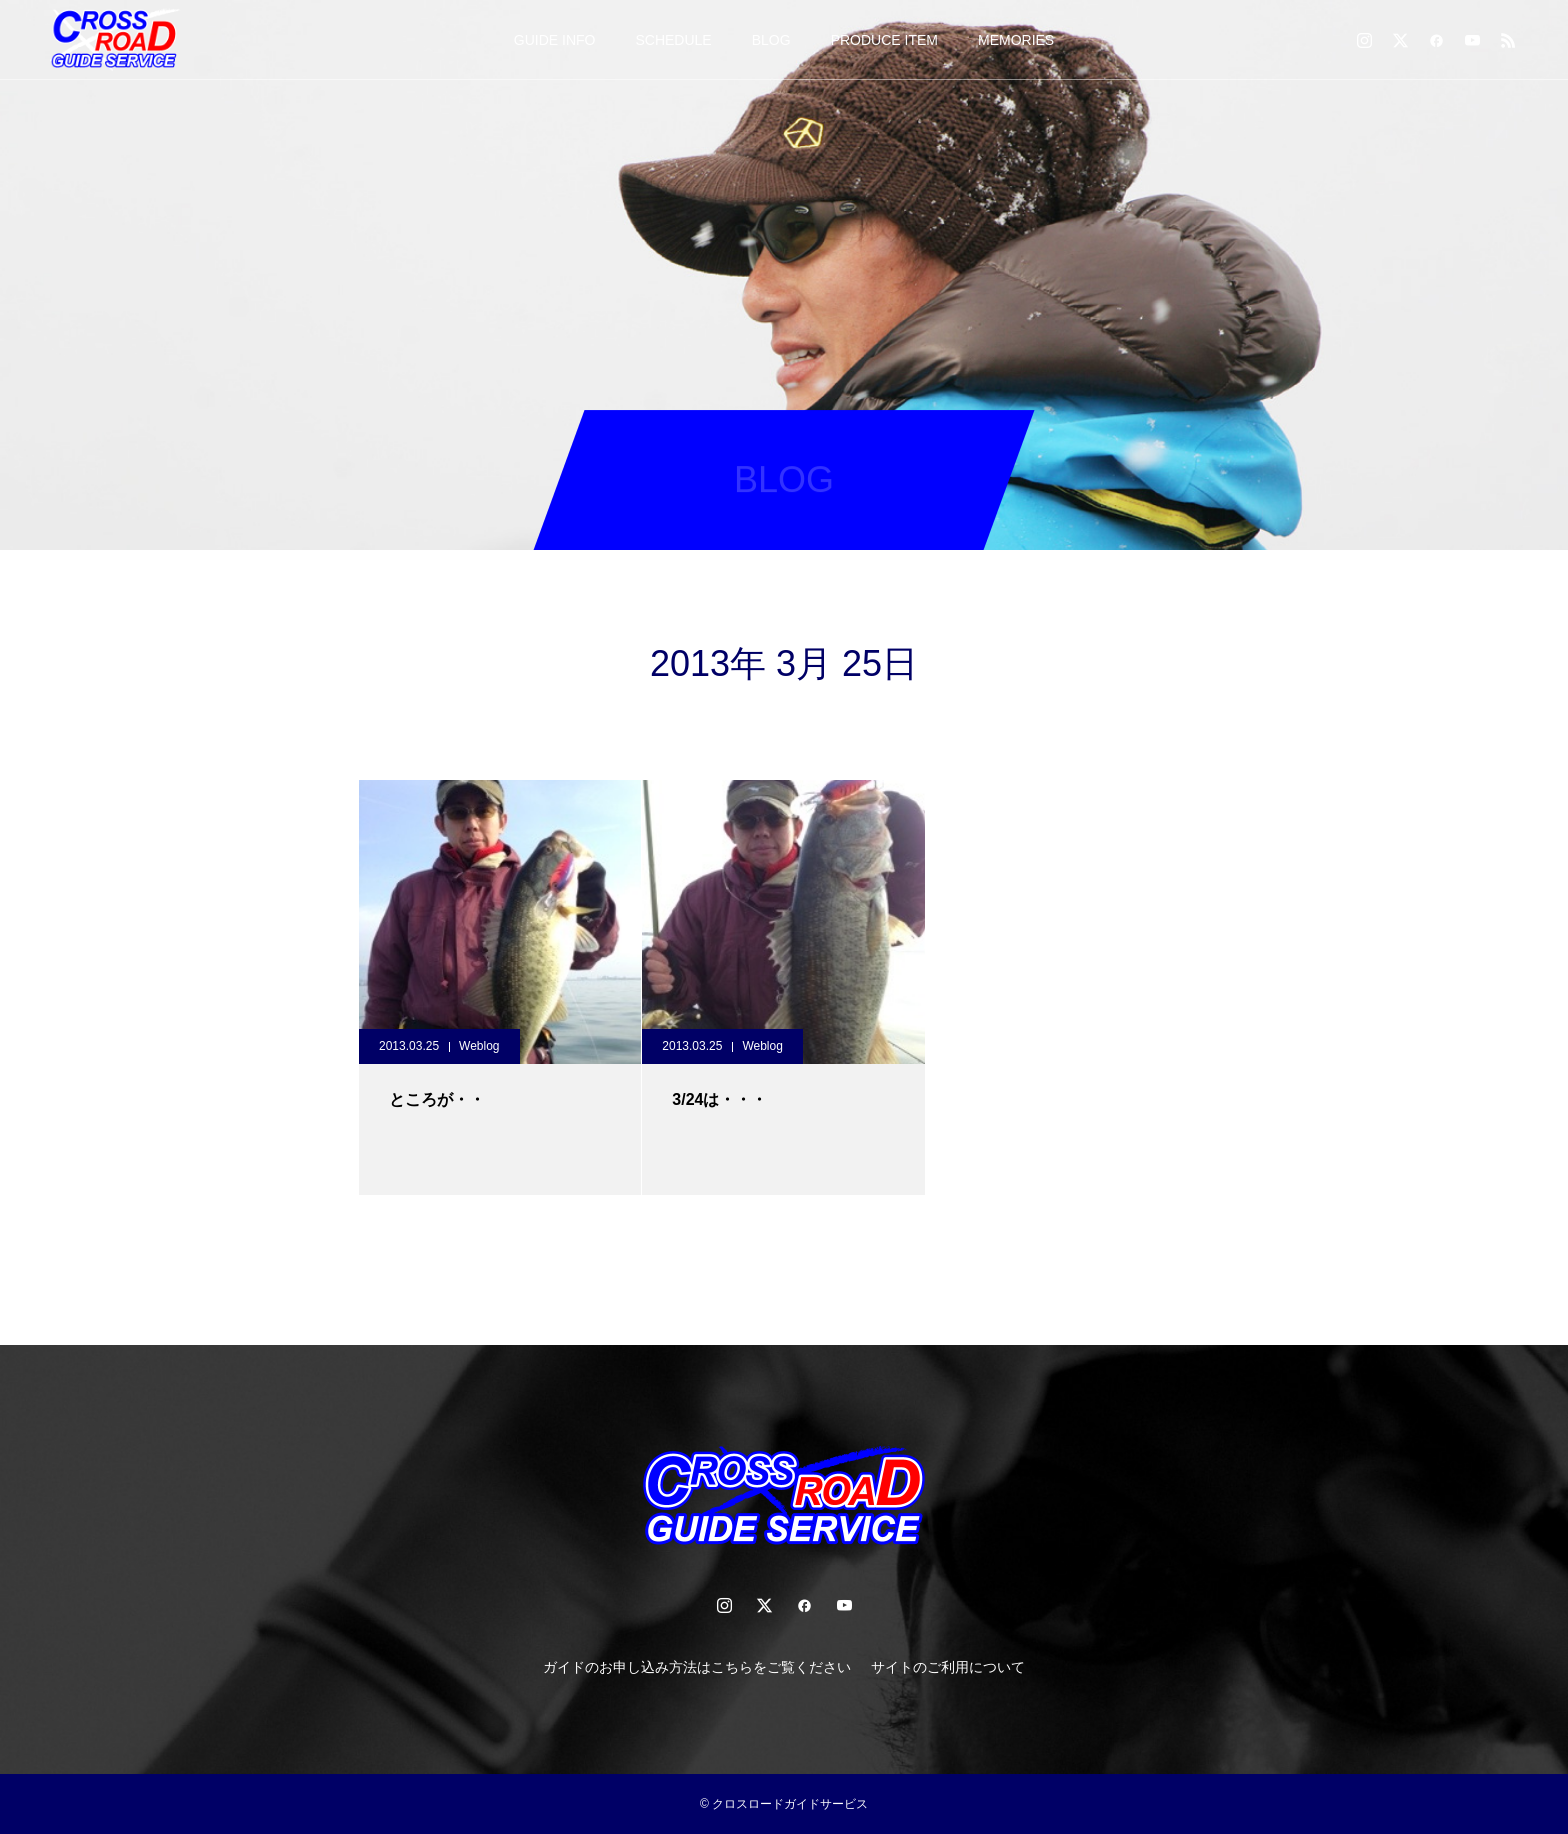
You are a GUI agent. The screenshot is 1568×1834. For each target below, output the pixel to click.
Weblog (479, 1046)
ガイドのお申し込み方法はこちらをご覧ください (697, 1667)
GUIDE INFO (555, 40)
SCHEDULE (673, 40)
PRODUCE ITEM (884, 40)
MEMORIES (1016, 40)
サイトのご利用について (948, 1667)
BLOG (771, 40)
